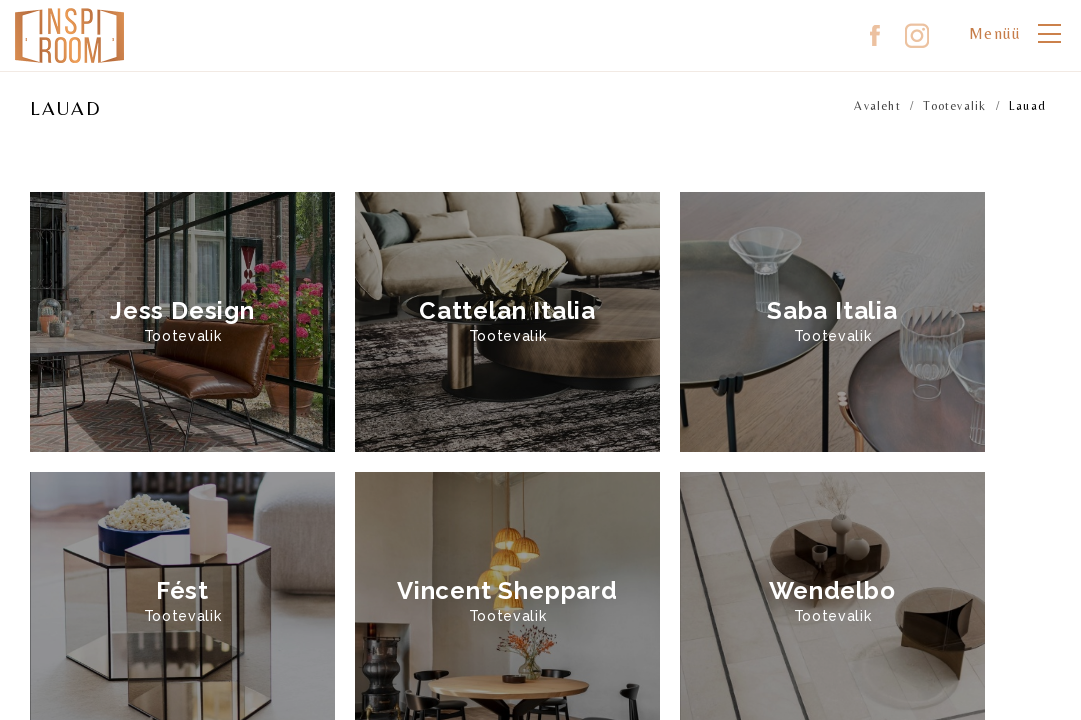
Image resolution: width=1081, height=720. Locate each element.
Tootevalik (954, 106)
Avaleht (877, 106)
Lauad (1027, 106)
